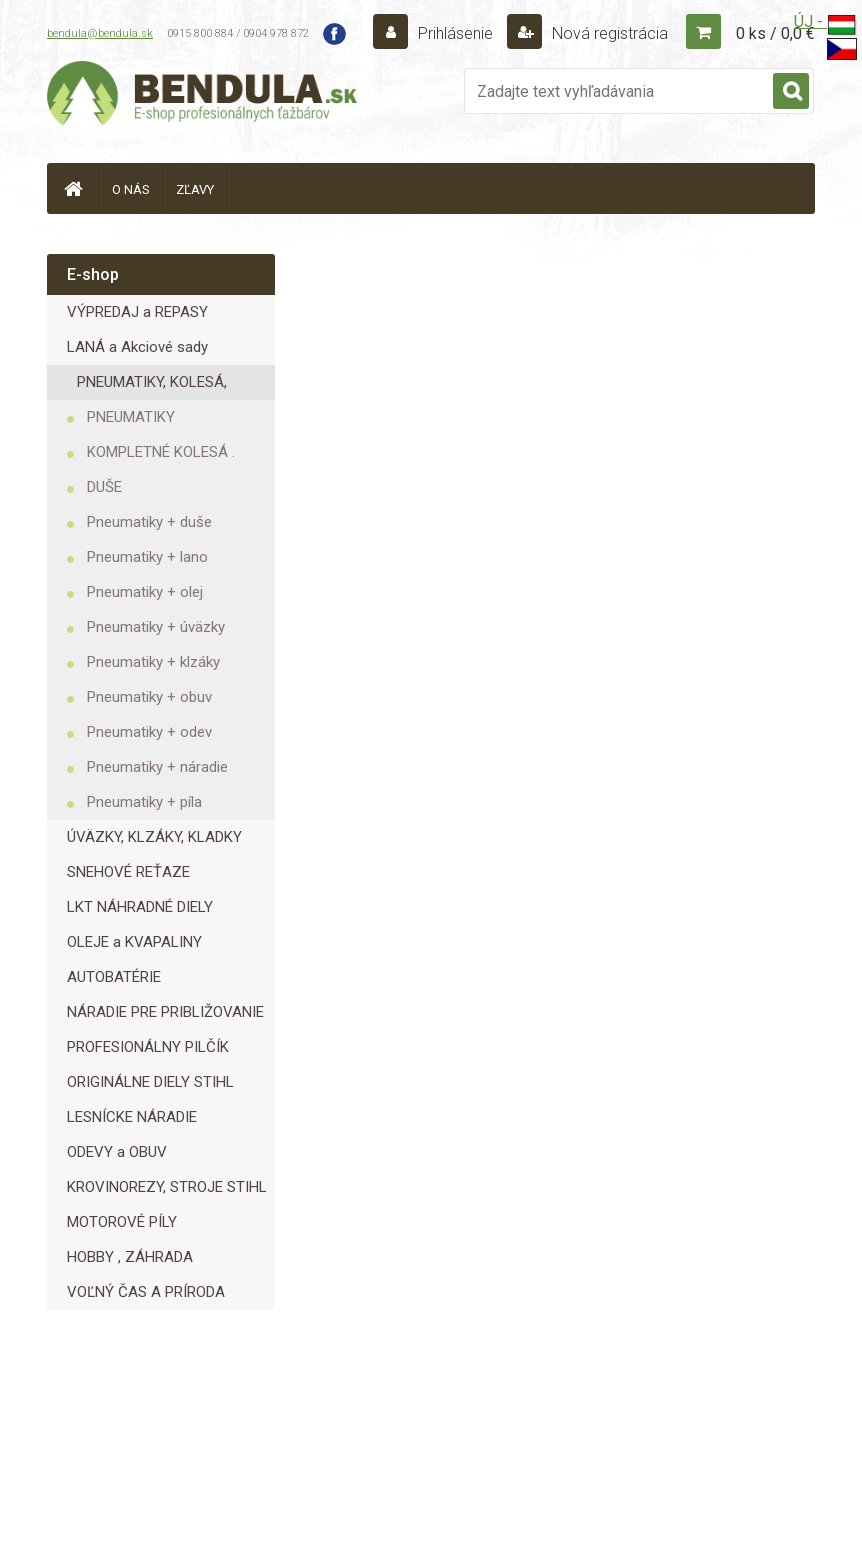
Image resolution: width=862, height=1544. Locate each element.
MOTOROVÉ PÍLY (122, 1222)
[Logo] (202, 96)
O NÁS (131, 189)
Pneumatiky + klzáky (153, 662)
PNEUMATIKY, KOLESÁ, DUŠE (152, 386)
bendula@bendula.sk (100, 33)
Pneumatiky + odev (149, 732)
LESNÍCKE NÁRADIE (132, 1117)
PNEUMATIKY (131, 417)
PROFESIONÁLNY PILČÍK (148, 1047)
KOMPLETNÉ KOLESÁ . (161, 452)
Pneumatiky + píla (144, 802)
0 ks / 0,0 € (775, 33)
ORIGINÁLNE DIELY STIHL (150, 1082)
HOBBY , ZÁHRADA (130, 1257)
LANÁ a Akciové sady (137, 347)
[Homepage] (73, 188)
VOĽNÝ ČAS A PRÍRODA (146, 1292)
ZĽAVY (195, 189)
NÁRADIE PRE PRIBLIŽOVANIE (165, 1012)
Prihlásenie (455, 33)
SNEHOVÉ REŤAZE (128, 872)
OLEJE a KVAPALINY (134, 942)
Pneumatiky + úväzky (156, 627)
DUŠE (104, 487)
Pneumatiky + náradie (157, 767)
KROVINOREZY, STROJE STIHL (167, 1187)
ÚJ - (825, 26)
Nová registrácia (608, 33)
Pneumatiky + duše (149, 522)
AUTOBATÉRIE (114, 977)
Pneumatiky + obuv (149, 697)
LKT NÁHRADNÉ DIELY (140, 907)
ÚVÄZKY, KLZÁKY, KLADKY (154, 837)
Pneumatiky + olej (145, 592)
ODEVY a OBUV (117, 1152)
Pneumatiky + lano (147, 557)
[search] (791, 92)
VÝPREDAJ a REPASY (137, 312)
